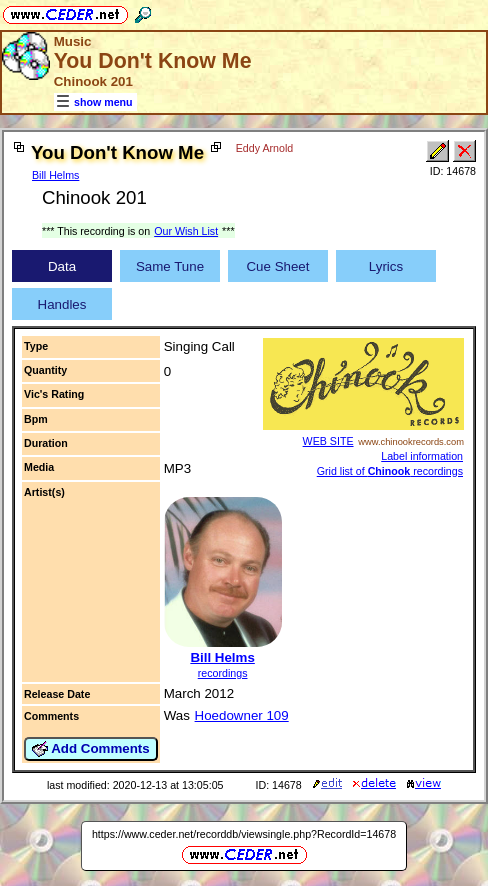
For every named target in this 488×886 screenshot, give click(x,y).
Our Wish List (186, 231)
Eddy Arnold (264, 148)
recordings (223, 673)
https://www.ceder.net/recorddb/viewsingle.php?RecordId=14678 (244, 834)
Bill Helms (55, 175)
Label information (422, 456)
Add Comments (91, 749)
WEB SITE (328, 441)
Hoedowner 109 (242, 715)
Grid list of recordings (390, 471)
